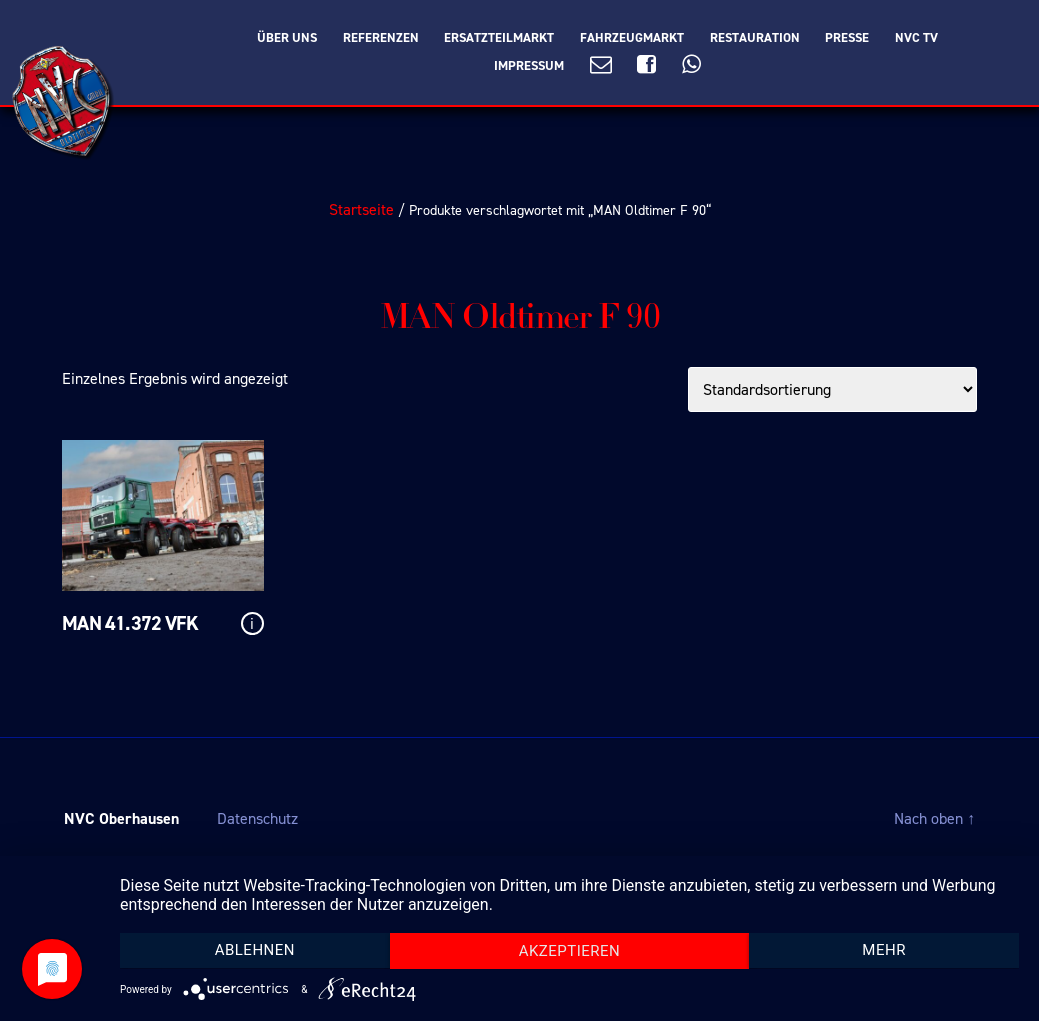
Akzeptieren (570, 951)
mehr (884, 950)
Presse (847, 38)
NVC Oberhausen (121, 818)
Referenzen (381, 38)
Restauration (755, 38)
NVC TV (916, 38)
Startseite (361, 209)
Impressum (529, 66)
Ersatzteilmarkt (499, 38)
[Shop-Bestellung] (832, 389)
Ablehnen (255, 950)
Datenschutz (257, 818)
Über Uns (287, 38)
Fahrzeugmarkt (632, 38)
